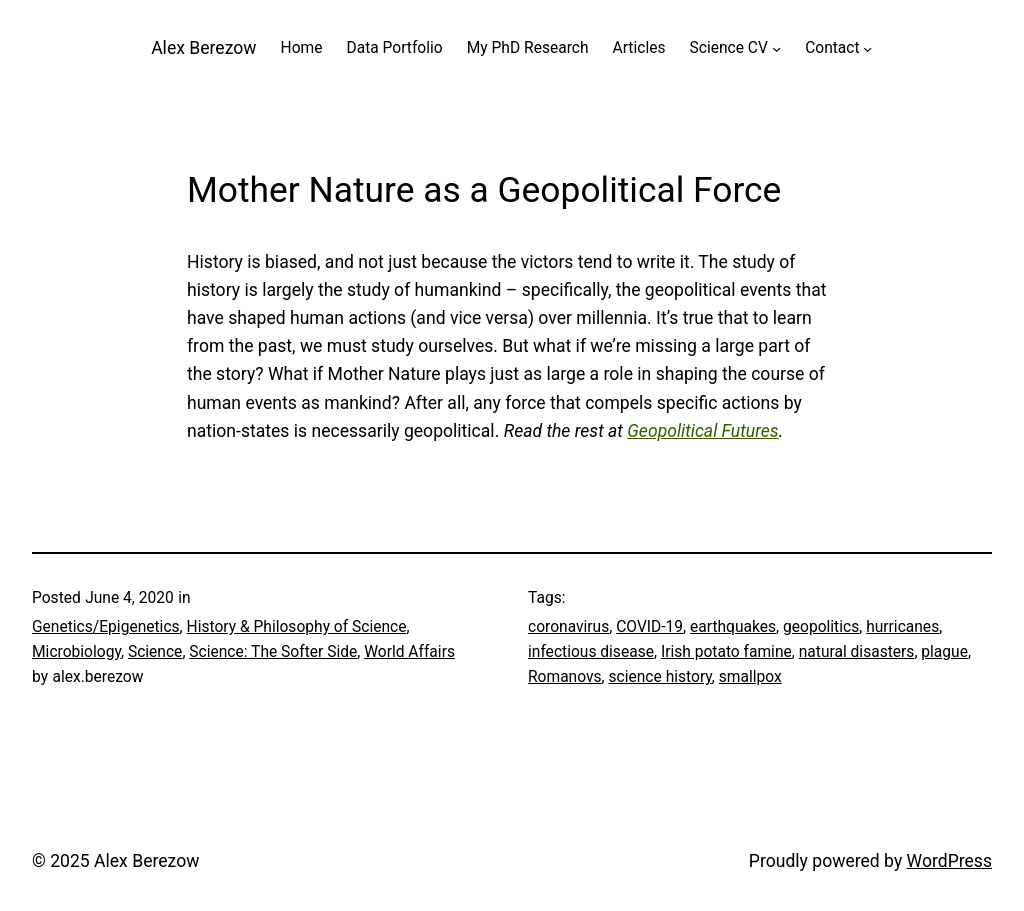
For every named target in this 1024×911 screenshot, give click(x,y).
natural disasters (857, 652)
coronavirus (568, 627)
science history (660, 677)
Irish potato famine (726, 652)
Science (155, 652)
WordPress (949, 861)
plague (944, 652)
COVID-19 (649, 627)
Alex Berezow (203, 48)
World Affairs (409, 652)
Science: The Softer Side (273, 652)
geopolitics (821, 627)
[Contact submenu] (867, 48)
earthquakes (733, 627)
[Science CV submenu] (776, 48)
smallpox (750, 677)
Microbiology (76, 652)
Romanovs (565, 677)
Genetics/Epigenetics (106, 627)
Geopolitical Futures (702, 431)
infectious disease (591, 652)
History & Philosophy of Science (297, 627)
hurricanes (902, 627)
